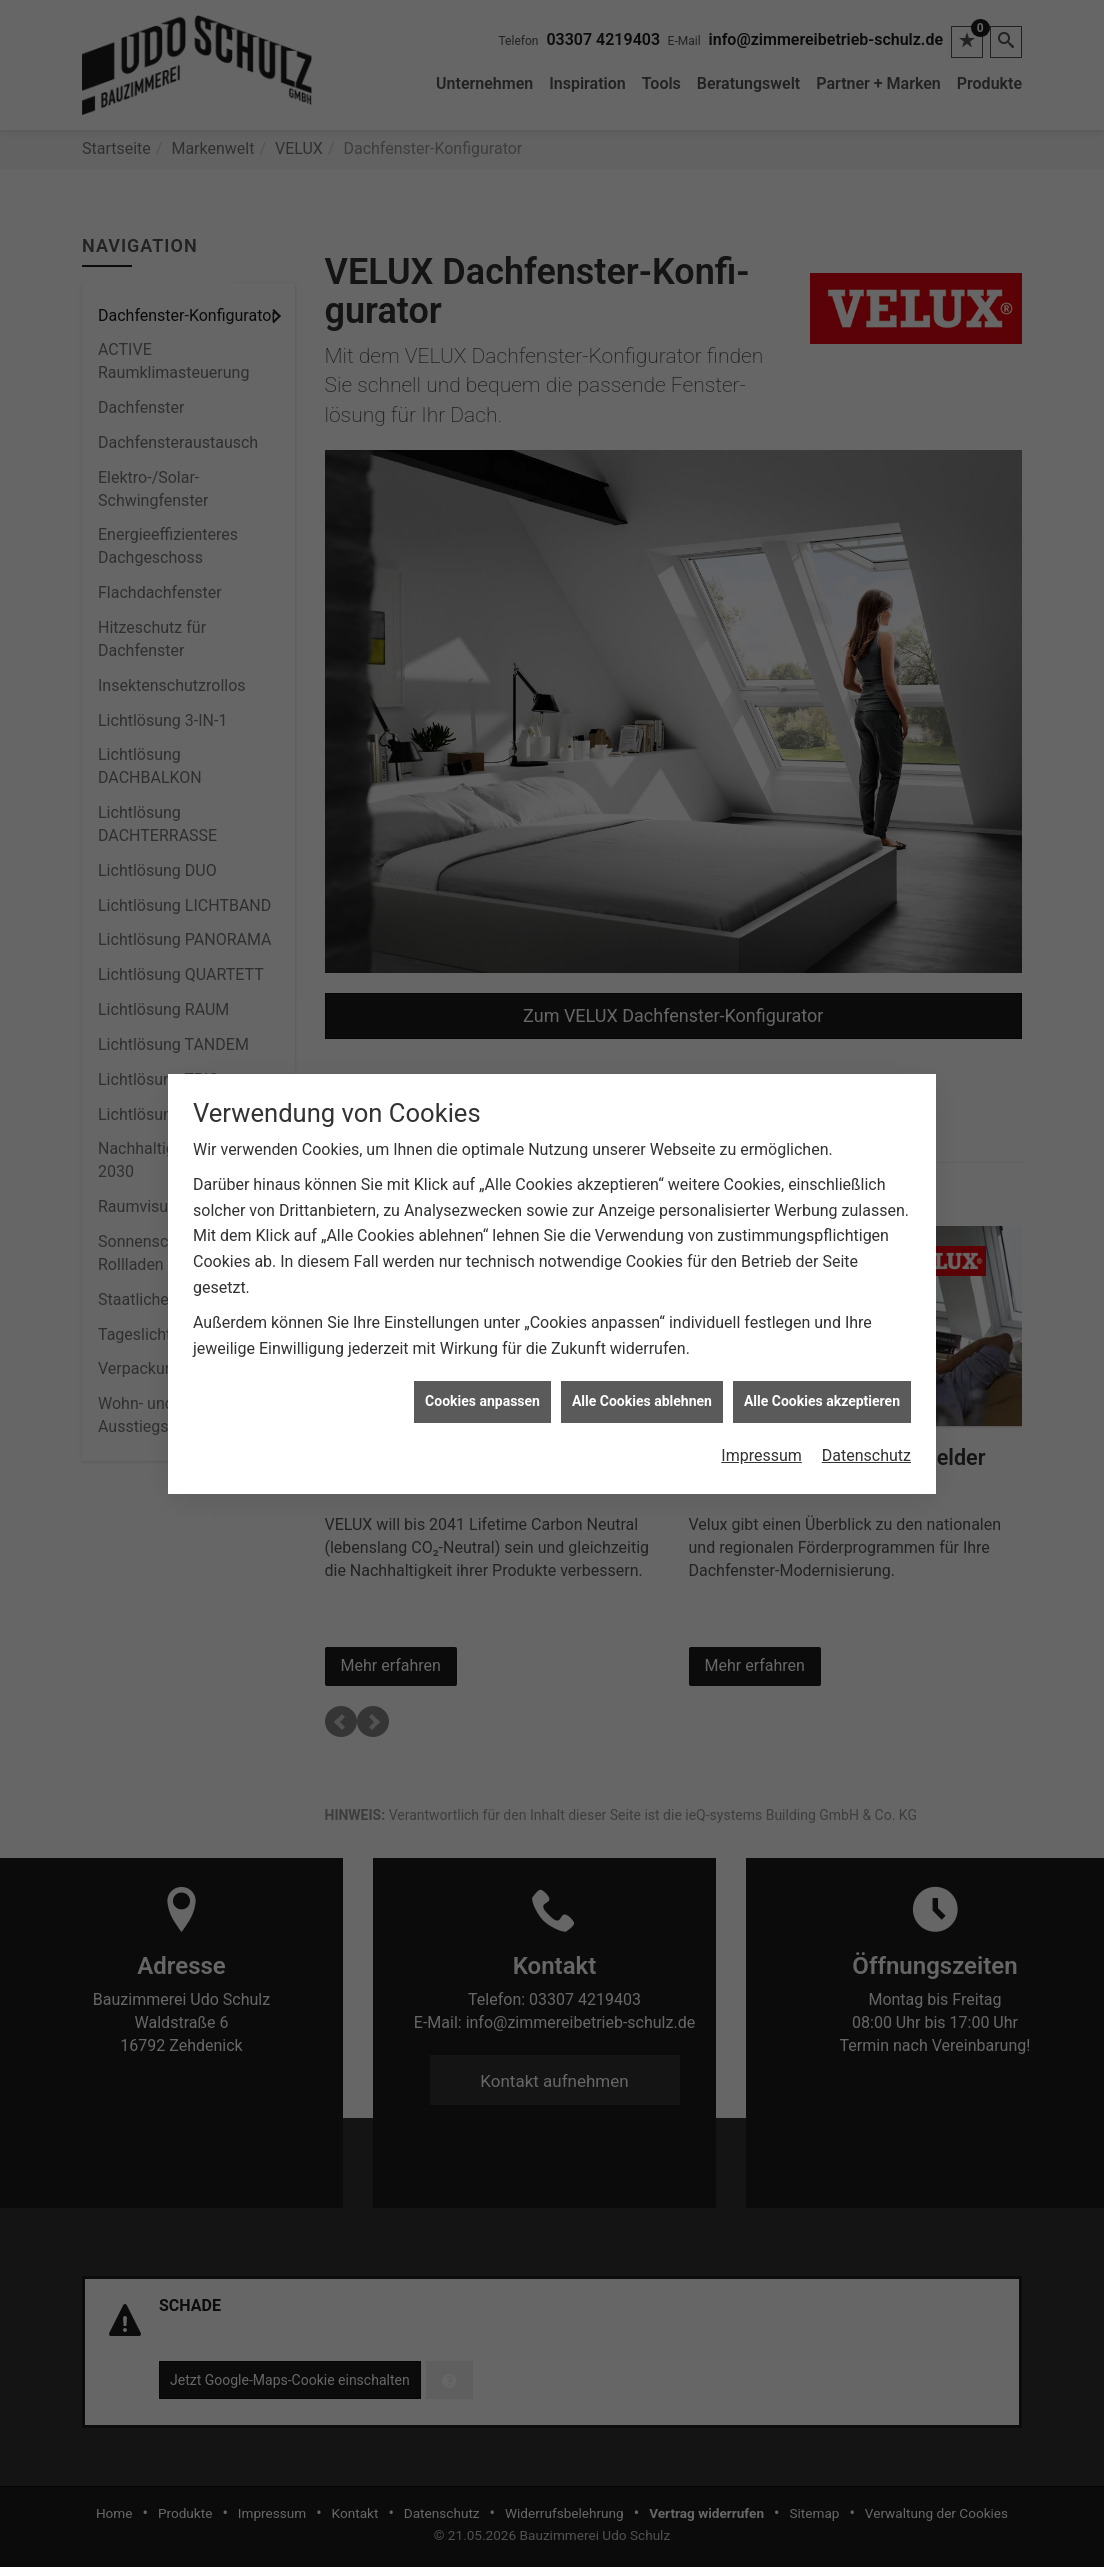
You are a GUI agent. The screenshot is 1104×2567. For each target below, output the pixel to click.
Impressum (761, 1364)
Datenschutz (866, 1364)
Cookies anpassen (482, 1311)
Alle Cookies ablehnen (642, 1311)
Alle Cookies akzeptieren (822, 1311)
